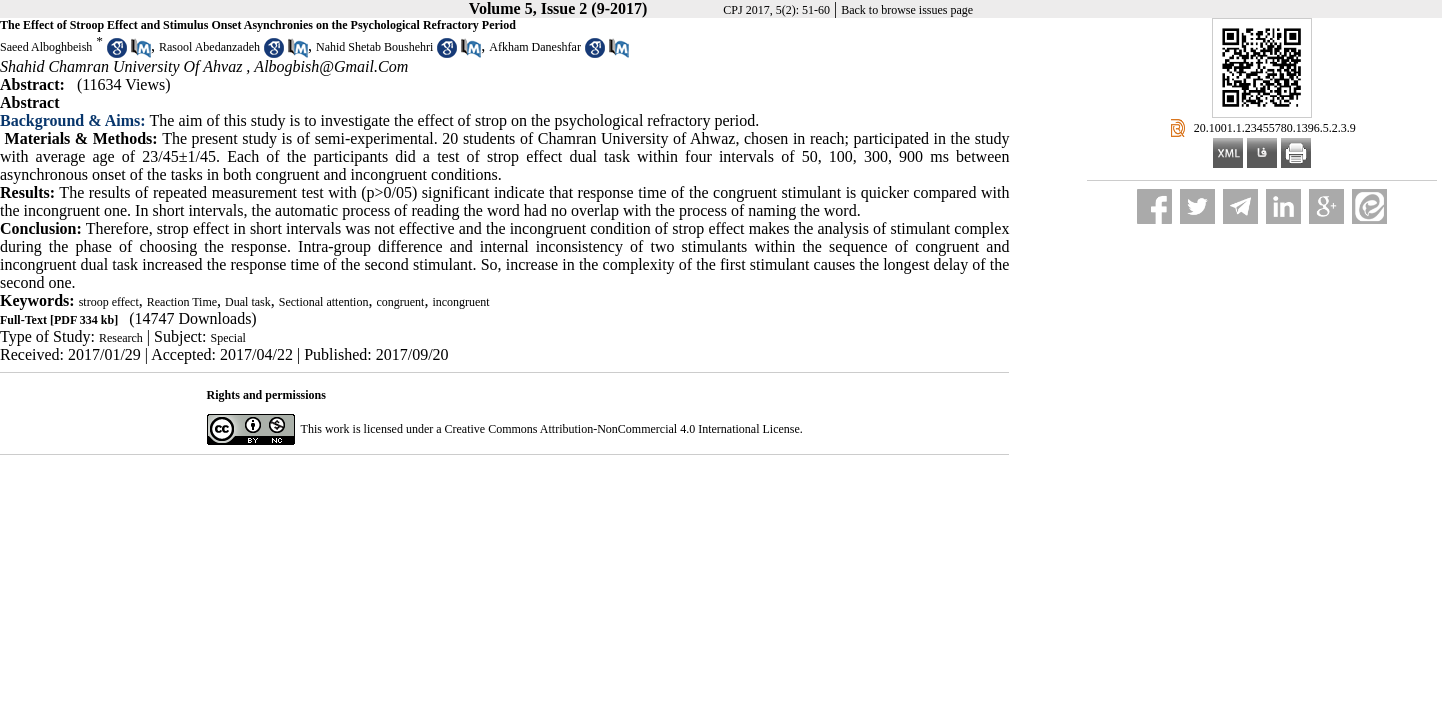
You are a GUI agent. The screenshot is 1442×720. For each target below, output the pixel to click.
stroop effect (109, 302)
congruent (400, 302)
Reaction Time (182, 302)
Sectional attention (324, 302)
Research (121, 338)
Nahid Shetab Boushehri (374, 47)
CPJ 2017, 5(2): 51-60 (776, 10)
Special (228, 338)
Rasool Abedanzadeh (209, 47)
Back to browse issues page (907, 10)
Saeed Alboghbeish (46, 47)
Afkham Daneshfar (535, 47)
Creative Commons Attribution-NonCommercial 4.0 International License (622, 429)
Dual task (248, 302)
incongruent (460, 302)
